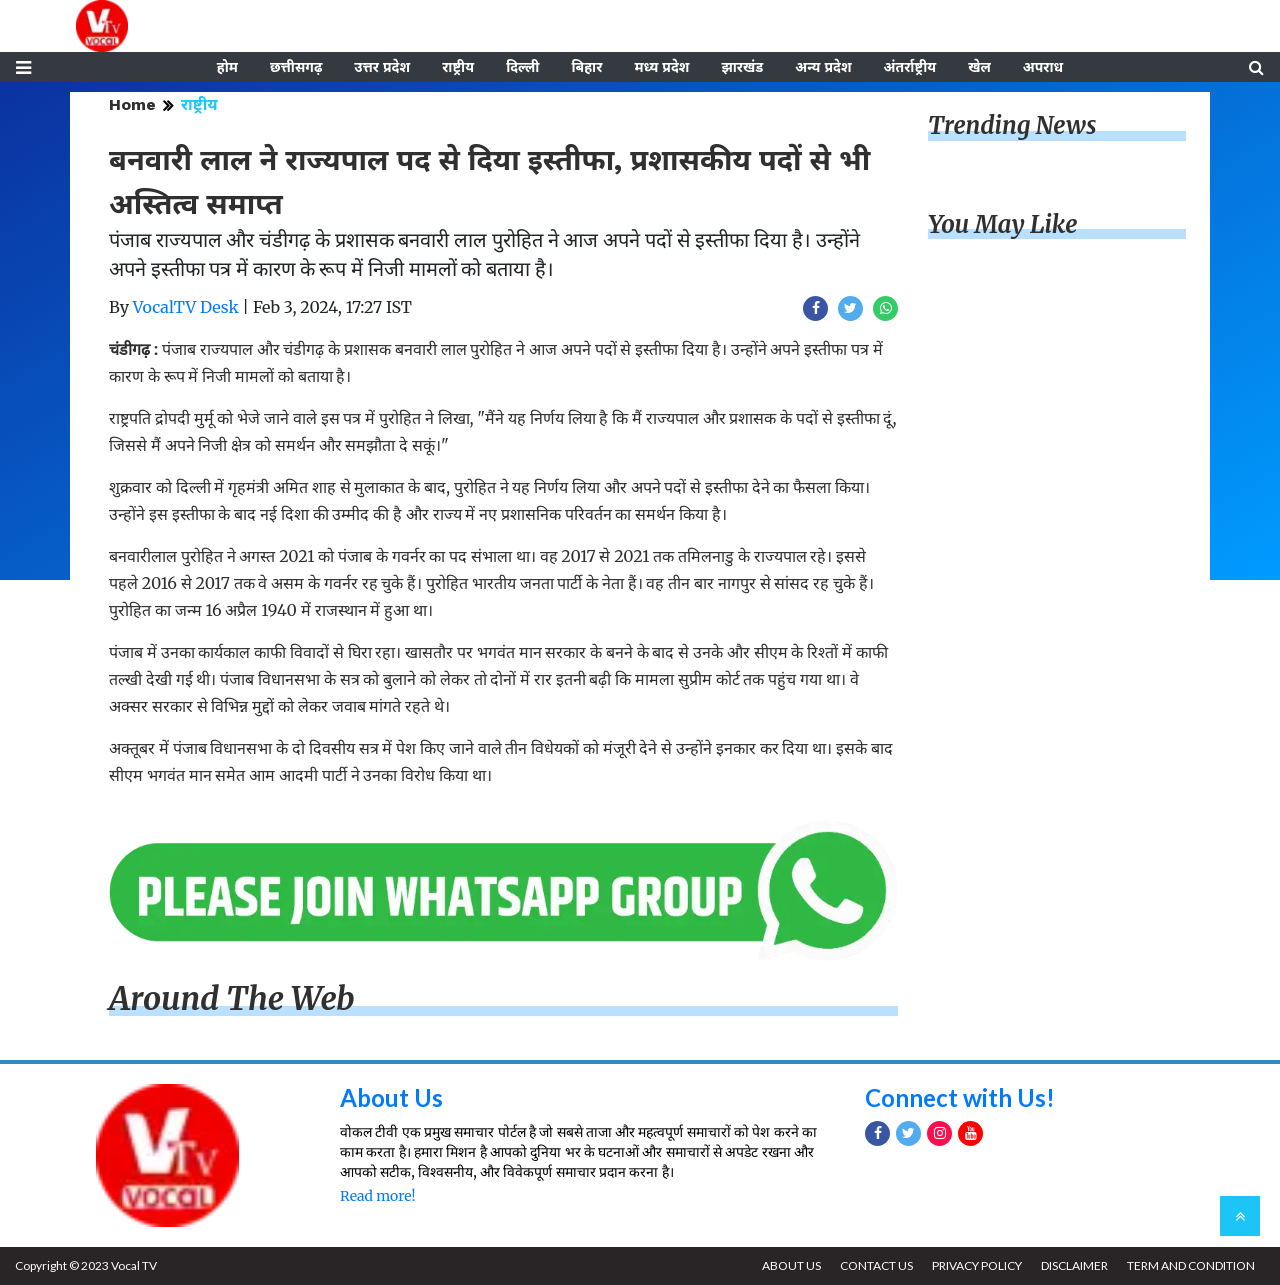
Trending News (1012, 125)
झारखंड (742, 67)
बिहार (586, 67)
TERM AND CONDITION (1191, 1265)
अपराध (1043, 67)
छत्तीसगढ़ (296, 67)
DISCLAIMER (1074, 1265)
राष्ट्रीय (458, 67)
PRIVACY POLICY (977, 1265)
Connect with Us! (960, 1097)
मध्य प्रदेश (661, 67)
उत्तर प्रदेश (382, 67)
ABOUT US (791, 1265)
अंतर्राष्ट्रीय (910, 67)
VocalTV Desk (186, 307)
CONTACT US (876, 1265)
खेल (979, 67)
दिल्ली (522, 67)
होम (227, 67)
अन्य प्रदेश (823, 67)
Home (132, 104)
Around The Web (232, 999)
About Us (391, 1097)
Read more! (377, 1196)
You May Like (1003, 224)
